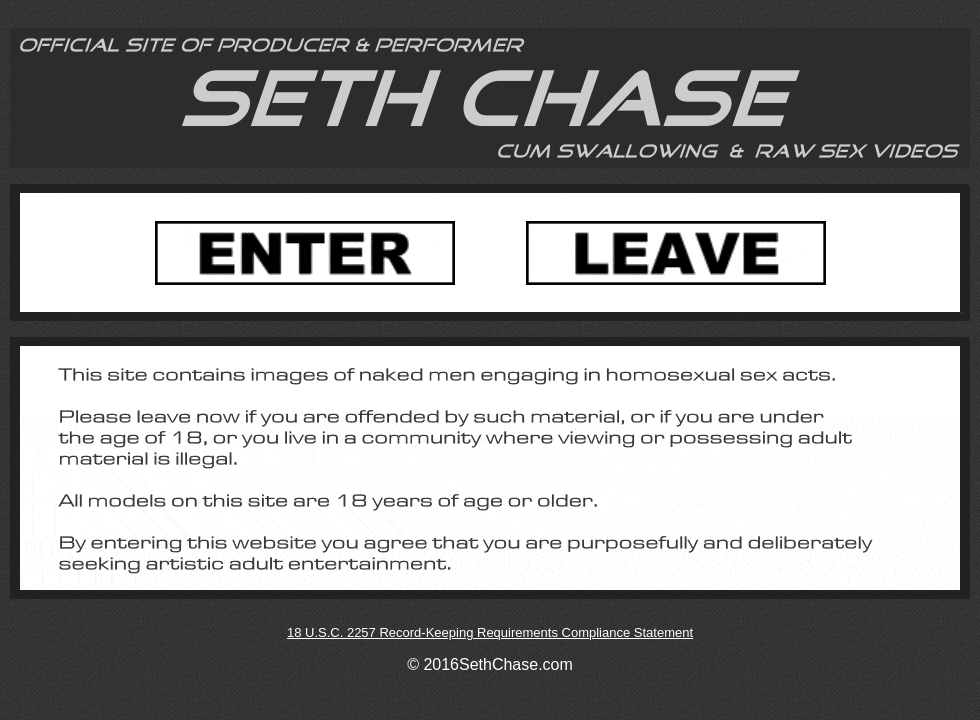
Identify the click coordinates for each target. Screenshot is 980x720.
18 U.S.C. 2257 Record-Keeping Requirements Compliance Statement (490, 632)
